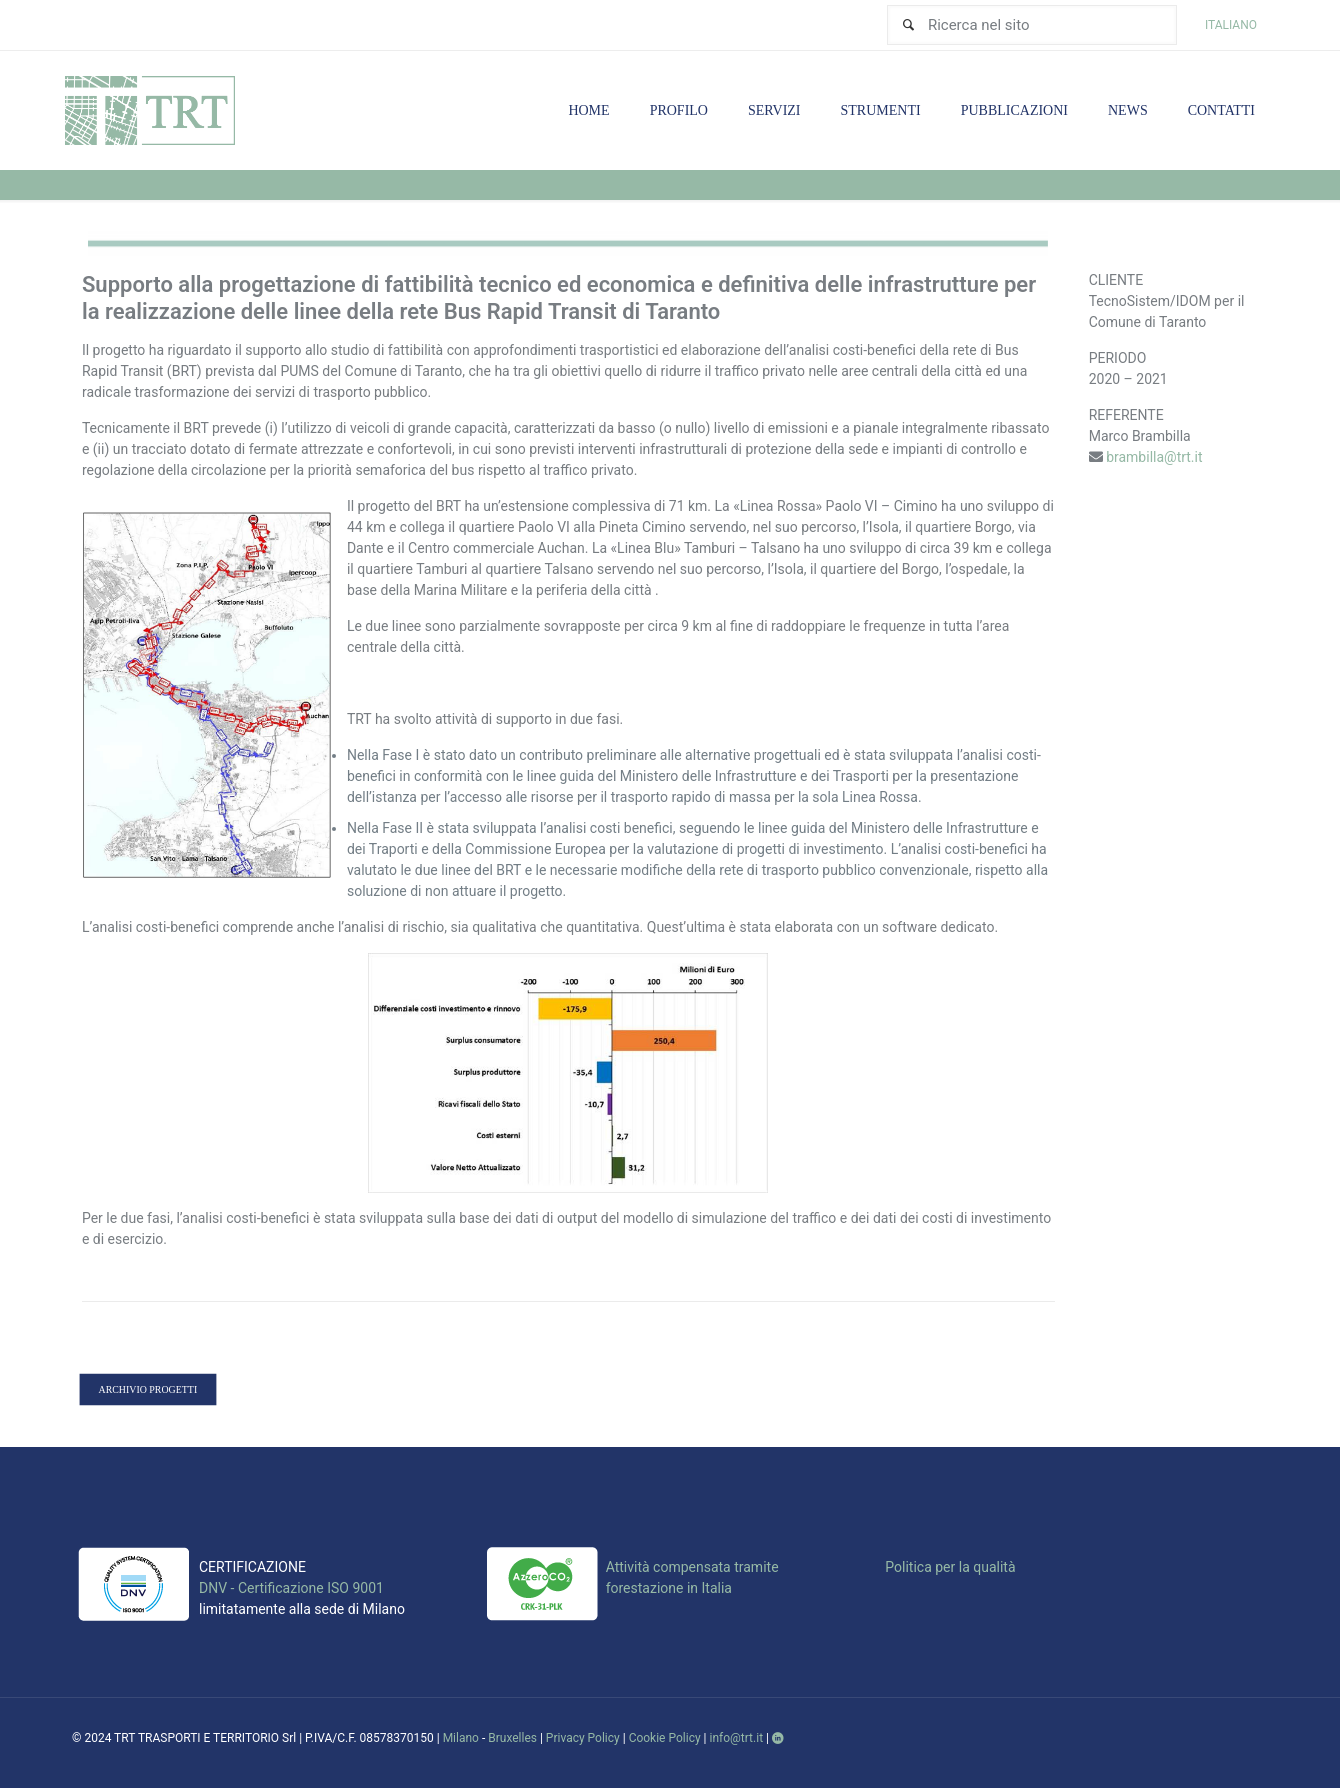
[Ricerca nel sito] (1032, 25)
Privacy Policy (583, 1738)
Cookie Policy (665, 1738)
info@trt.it (737, 1738)
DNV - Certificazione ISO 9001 (291, 1588)
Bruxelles (512, 1738)
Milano (461, 1738)
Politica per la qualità (950, 1567)
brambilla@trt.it (1154, 457)
